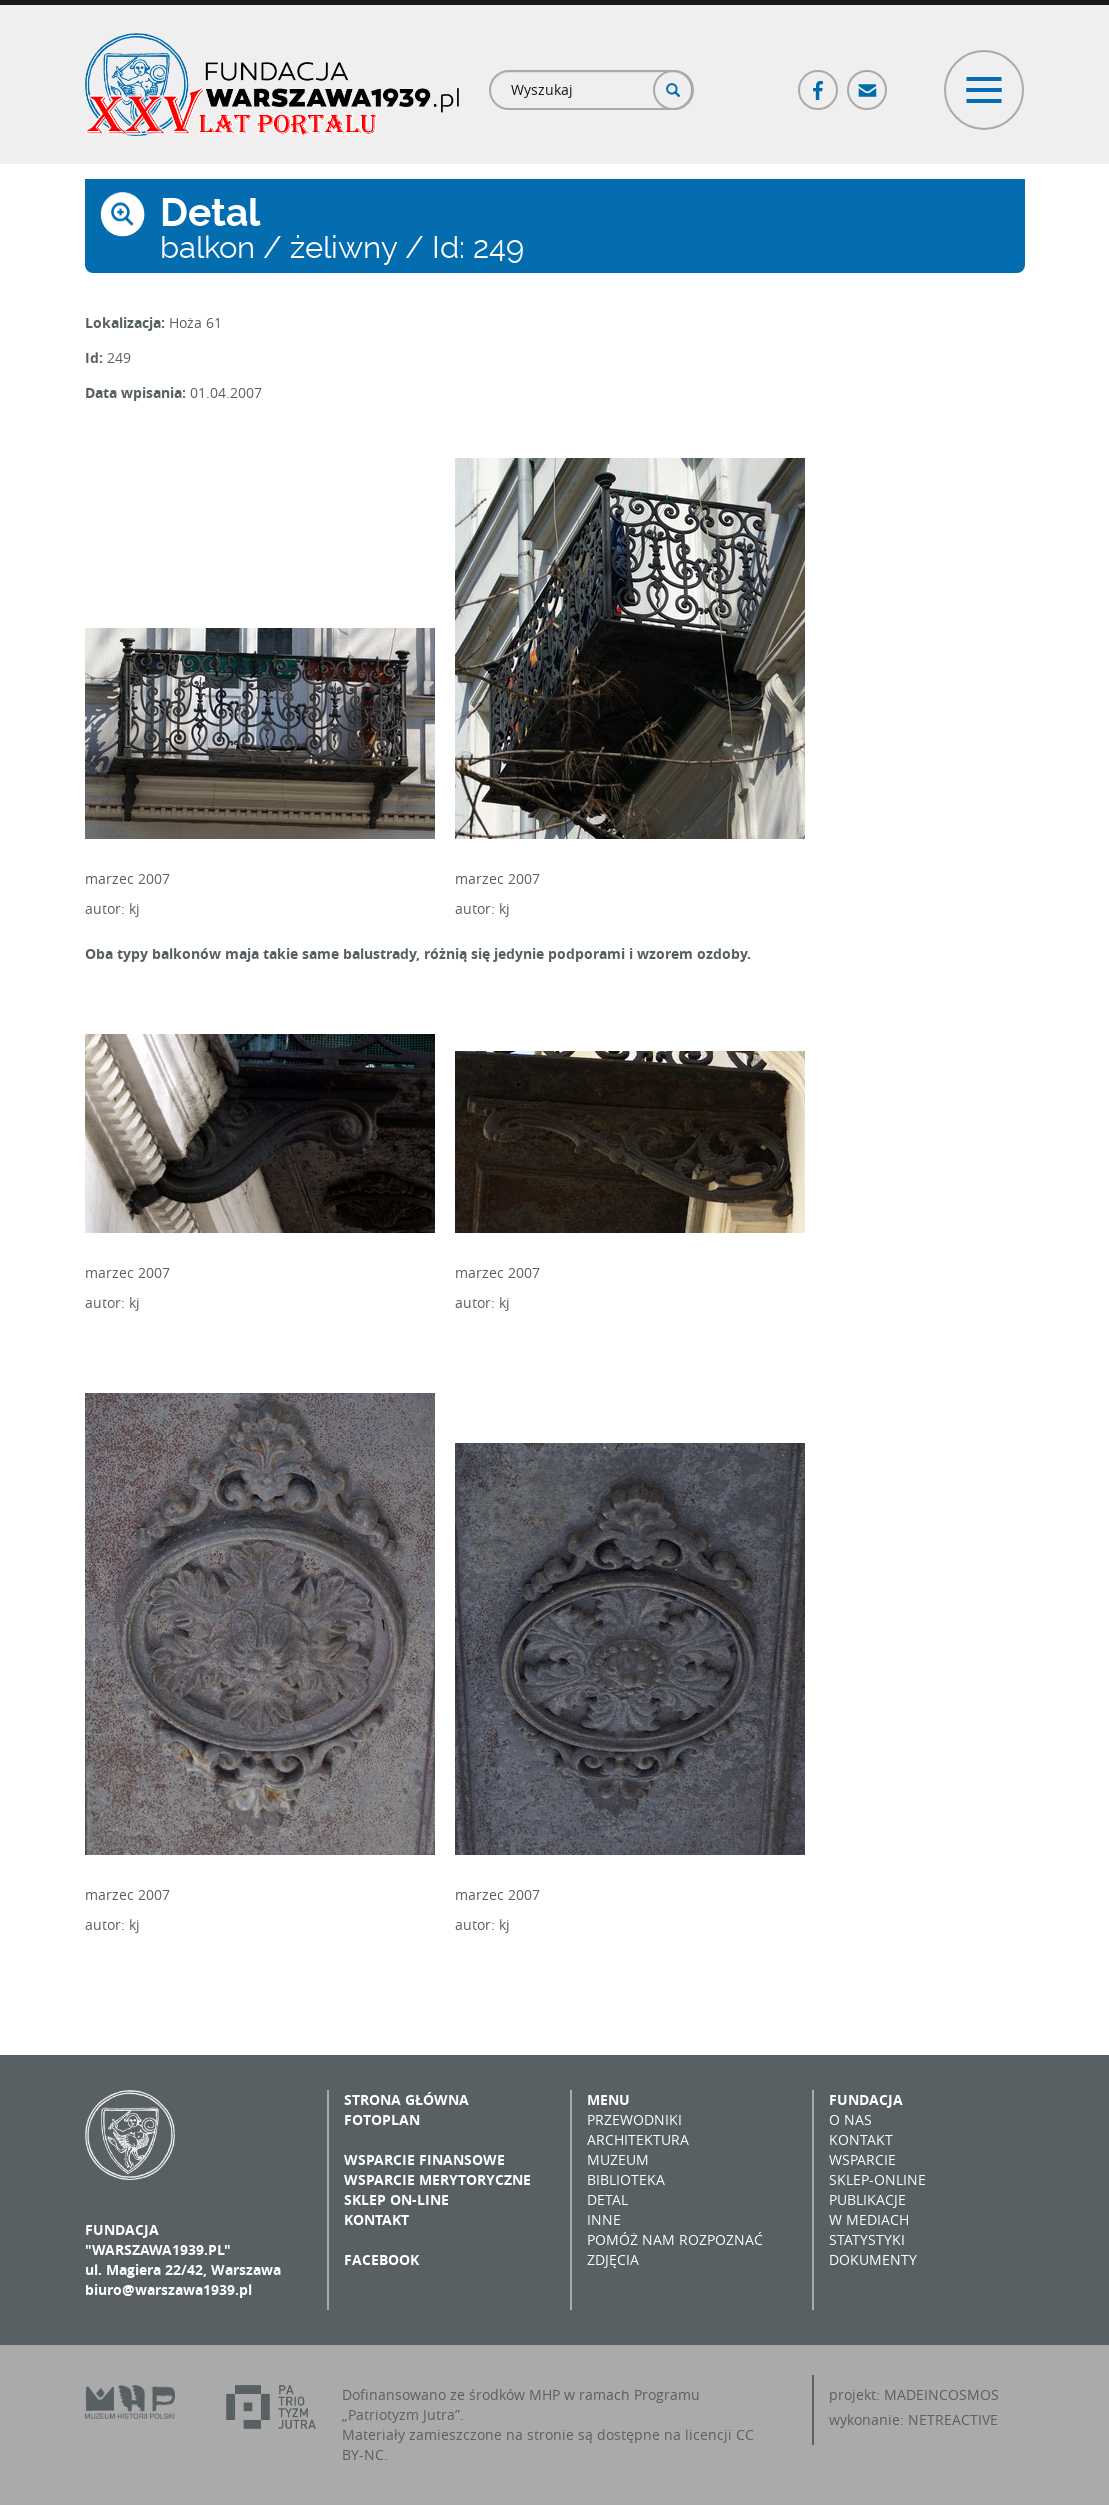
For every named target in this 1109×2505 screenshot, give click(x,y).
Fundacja (866, 2099)
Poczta (868, 81)
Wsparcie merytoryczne (437, 2179)
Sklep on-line (396, 2199)
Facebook (819, 81)
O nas (850, 2119)
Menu (608, 2099)
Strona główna (406, 2099)
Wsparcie (862, 2159)
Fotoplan (382, 2119)
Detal (607, 2199)
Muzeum (618, 2159)
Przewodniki (634, 2119)
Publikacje (867, 2199)
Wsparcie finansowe (424, 2159)
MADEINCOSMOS (941, 2394)
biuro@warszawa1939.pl (168, 2289)
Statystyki (867, 2239)
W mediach (869, 2219)
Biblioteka (626, 2179)
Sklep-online (877, 2179)
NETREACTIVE (953, 2419)
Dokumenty (873, 2259)
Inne (604, 2219)
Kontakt (376, 2219)
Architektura (638, 2139)
